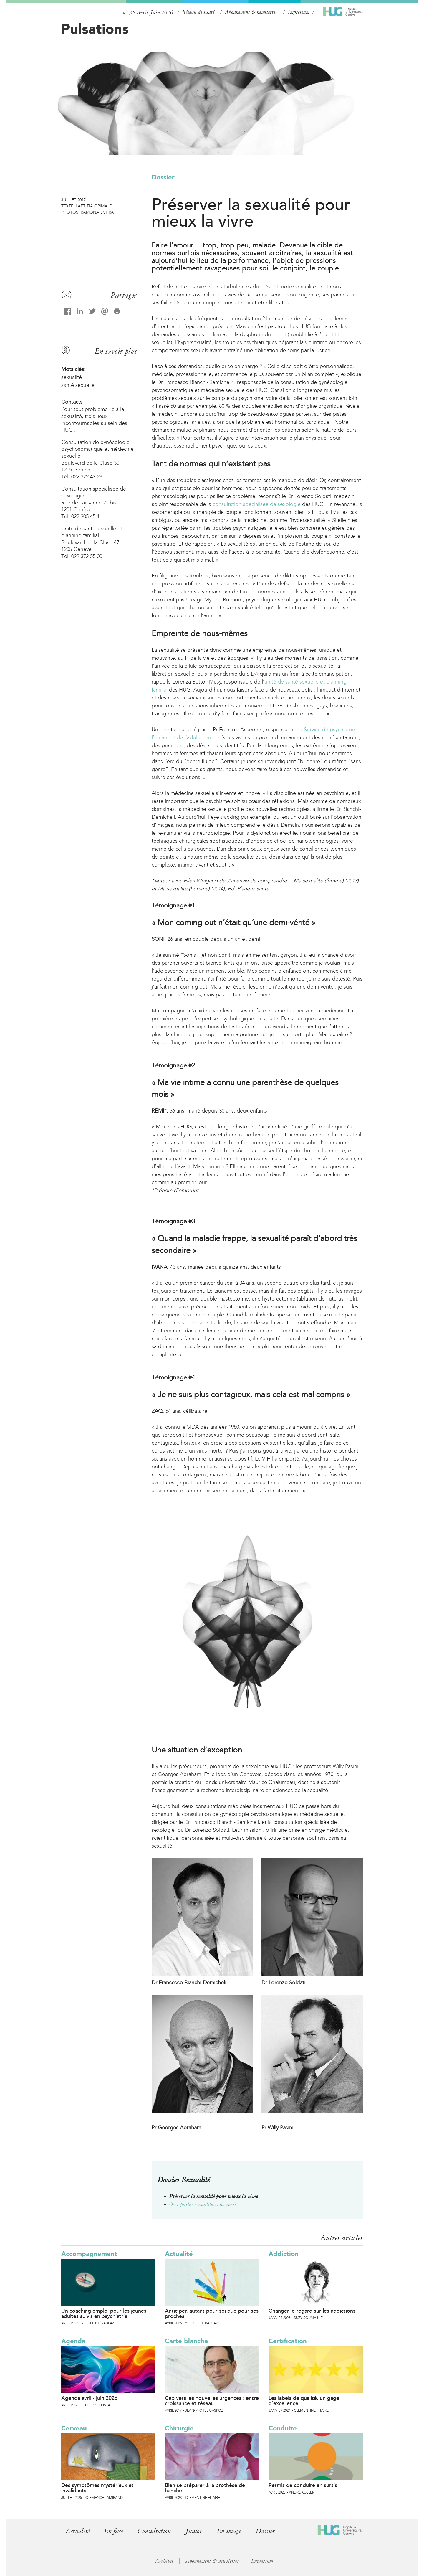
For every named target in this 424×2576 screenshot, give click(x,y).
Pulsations (95, 28)
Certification (288, 2341)
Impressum (298, 12)
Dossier (163, 177)
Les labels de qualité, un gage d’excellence (304, 2400)
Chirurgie (179, 2428)
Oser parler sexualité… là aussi (202, 2204)
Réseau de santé (198, 12)
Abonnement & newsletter (251, 12)
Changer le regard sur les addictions (312, 2310)
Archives (164, 2561)
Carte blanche (186, 2341)
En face (114, 2531)
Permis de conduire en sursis (303, 2485)
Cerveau (74, 2428)
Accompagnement (89, 2254)
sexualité (71, 377)
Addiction (284, 2254)
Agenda (73, 2341)
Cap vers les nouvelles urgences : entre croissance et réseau (212, 2400)
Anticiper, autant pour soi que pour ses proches (212, 2313)
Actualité (179, 2254)
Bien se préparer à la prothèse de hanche (205, 2488)
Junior (197, 2531)
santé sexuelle (78, 385)
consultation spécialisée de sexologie (257, 504)
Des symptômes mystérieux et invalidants (97, 2488)
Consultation (156, 2531)
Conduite (283, 2428)
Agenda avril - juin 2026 (89, 2398)
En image (232, 2531)
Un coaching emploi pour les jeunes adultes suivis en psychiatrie (103, 2313)
